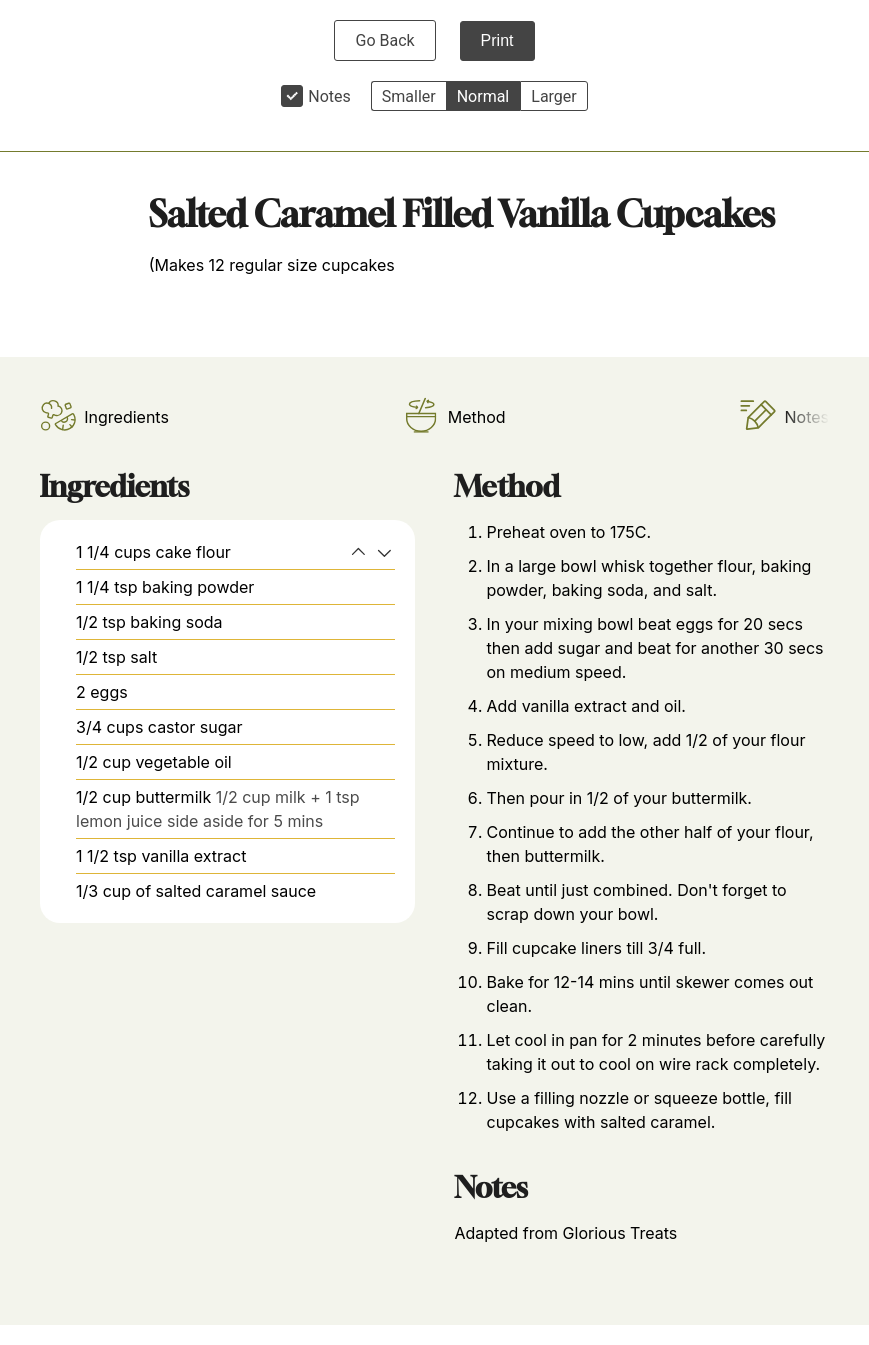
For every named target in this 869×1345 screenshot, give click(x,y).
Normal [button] (483, 96)
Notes (329, 96)
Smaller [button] (409, 96)
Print (497, 40)
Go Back (384, 40)
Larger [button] (553, 96)
